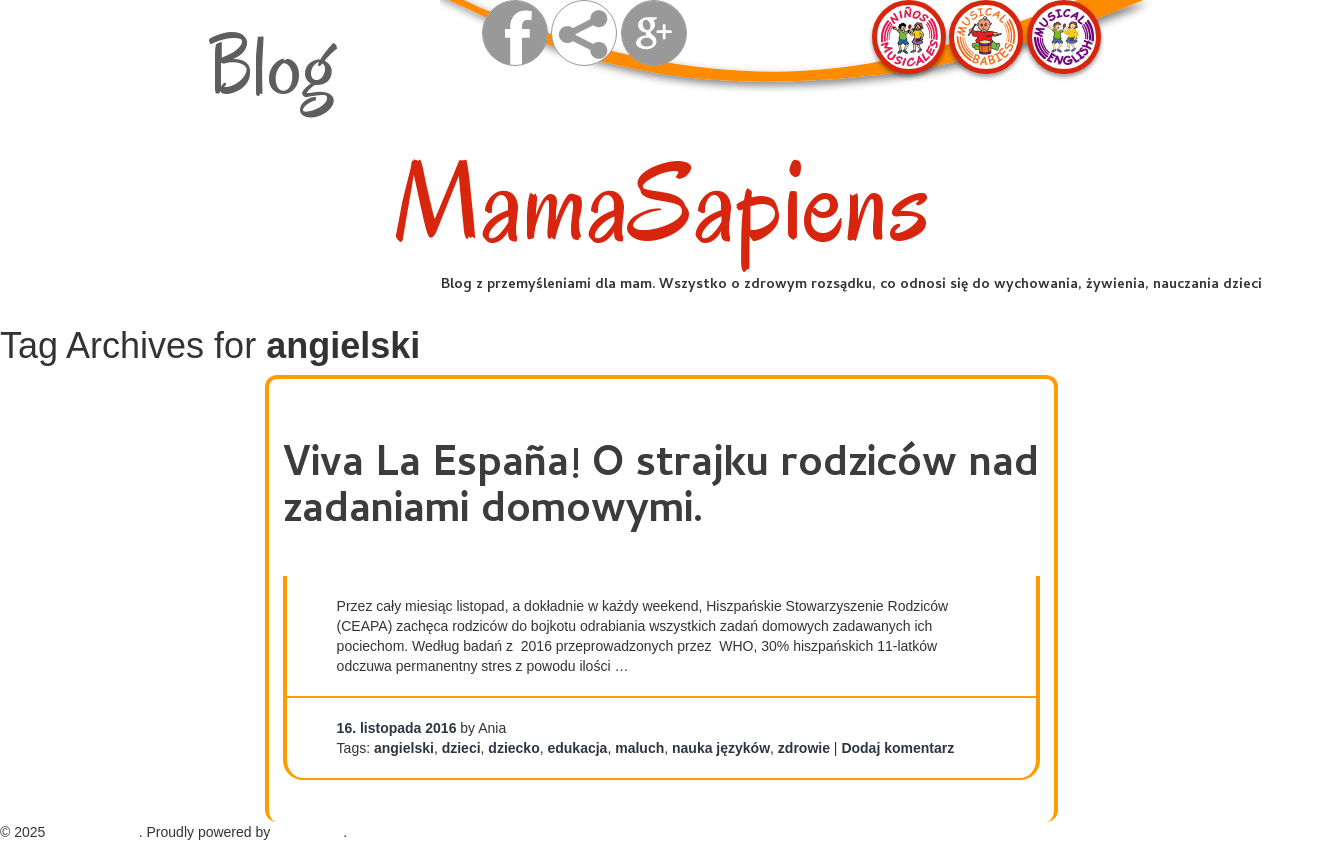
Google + (654, 33)
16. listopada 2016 (397, 728)
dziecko (513, 748)
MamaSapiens (662, 203)
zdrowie (804, 748)
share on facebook (584, 33)
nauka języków (721, 748)
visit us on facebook (515, 33)
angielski (404, 748)
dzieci (461, 748)
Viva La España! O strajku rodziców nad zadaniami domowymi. (661, 490)
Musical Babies (986, 37)
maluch (639, 748)
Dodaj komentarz (897, 748)
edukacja (577, 748)
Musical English (1064, 37)
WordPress (308, 832)
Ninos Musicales (909, 37)
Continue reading (694, 666)
